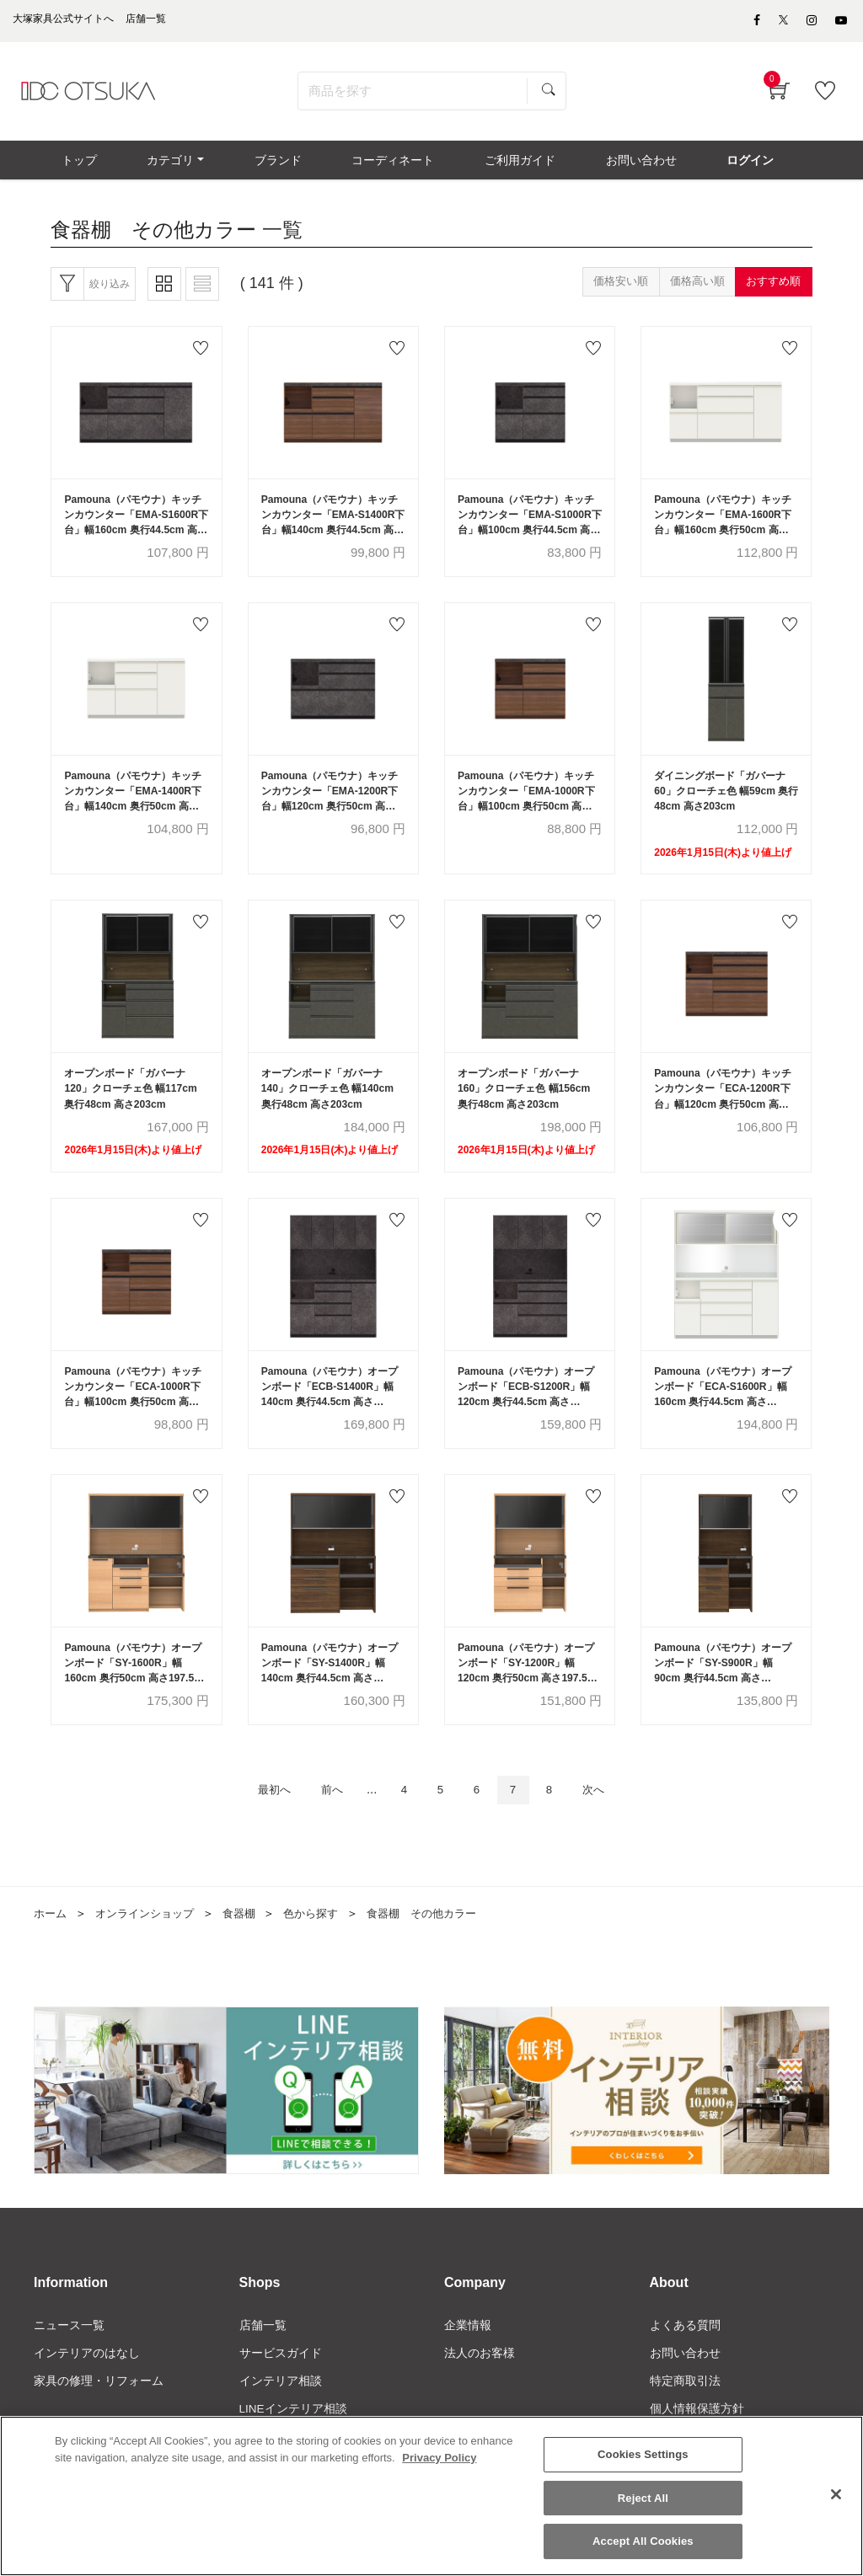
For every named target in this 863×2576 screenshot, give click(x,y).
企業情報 (467, 2356)
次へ (610, 1819)
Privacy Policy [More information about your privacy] (439, 2457)
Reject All (643, 2498)
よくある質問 (685, 2356)
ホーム (51, 1943)
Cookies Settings (643, 2455)
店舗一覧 (263, 2356)
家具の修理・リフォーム (98, 2413)
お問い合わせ (685, 2385)
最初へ (258, 1819)
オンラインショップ (151, 1943)
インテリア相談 (280, 2413)
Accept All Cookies (643, 2542)
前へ (323, 1819)
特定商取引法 (685, 2413)
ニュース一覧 (69, 2356)
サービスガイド (280, 2385)
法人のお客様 (479, 2385)
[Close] (836, 2495)
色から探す (325, 1943)
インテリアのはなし (87, 2385)
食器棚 (250, 1943)
